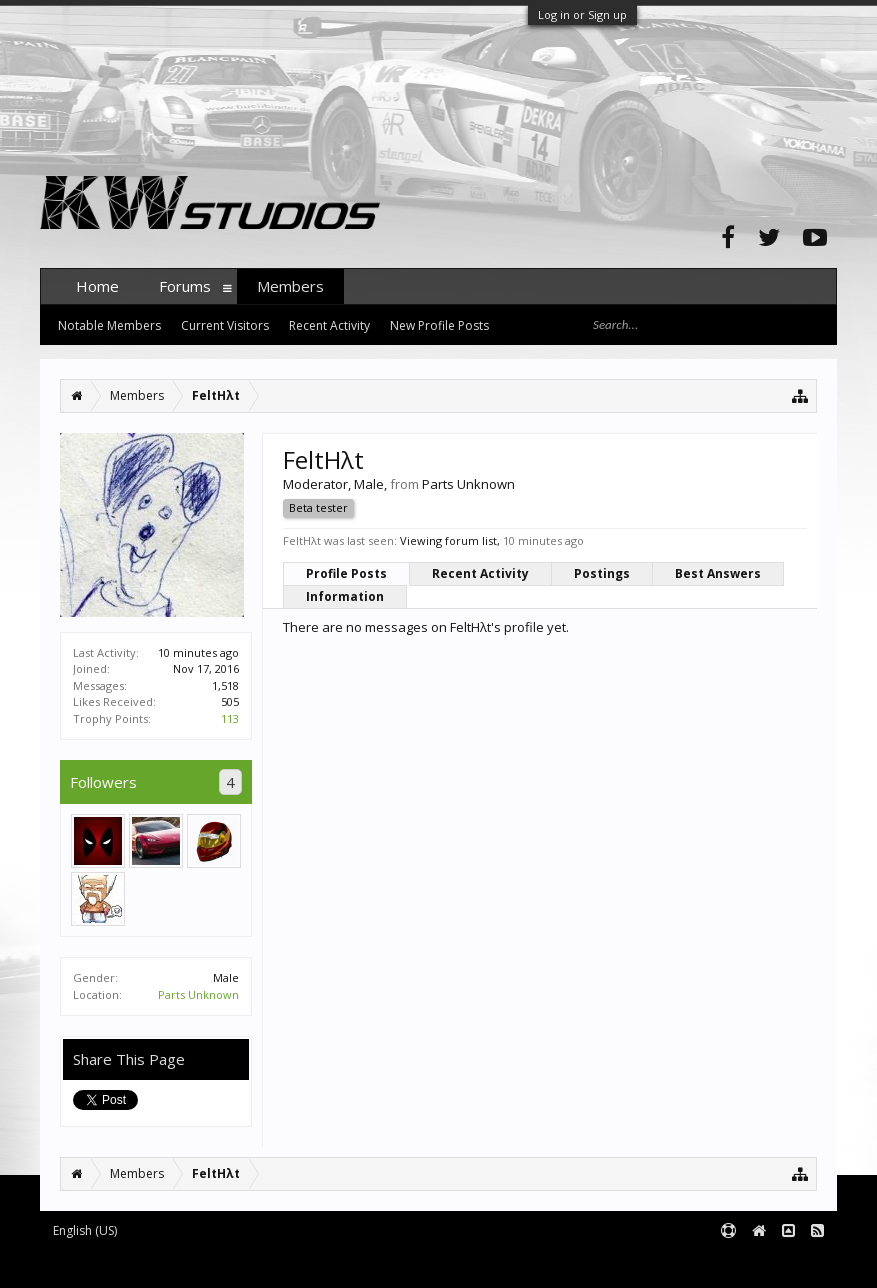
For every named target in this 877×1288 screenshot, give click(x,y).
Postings (602, 573)
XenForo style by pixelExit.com (433, 1263)
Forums (185, 286)
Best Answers (718, 573)
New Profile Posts (439, 325)
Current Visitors (225, 325)
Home (97, 286)
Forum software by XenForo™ (191, 1263)
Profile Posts (346, 573)
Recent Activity (480, 573)
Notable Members (109, 325)
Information (345, 596)
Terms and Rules (787, 1263)
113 (230, 718)
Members (290, 286)
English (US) (85, 1230)
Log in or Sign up (582, 14)
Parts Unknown (198, 994)
